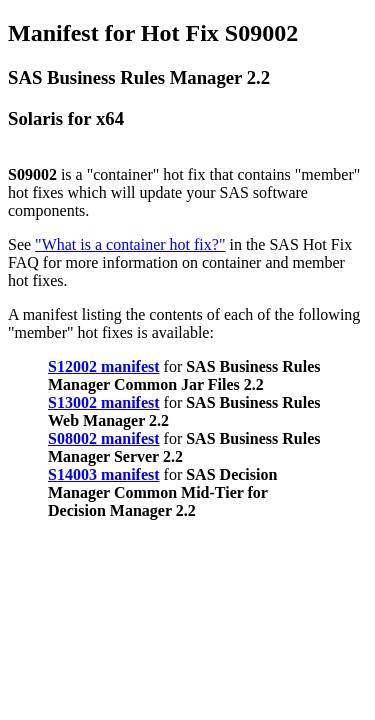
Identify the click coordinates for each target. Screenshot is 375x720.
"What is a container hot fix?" (130, 244)
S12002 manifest (104, 366)
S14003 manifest (104, 474)
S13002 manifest (104, 402)
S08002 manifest (104, 438)
